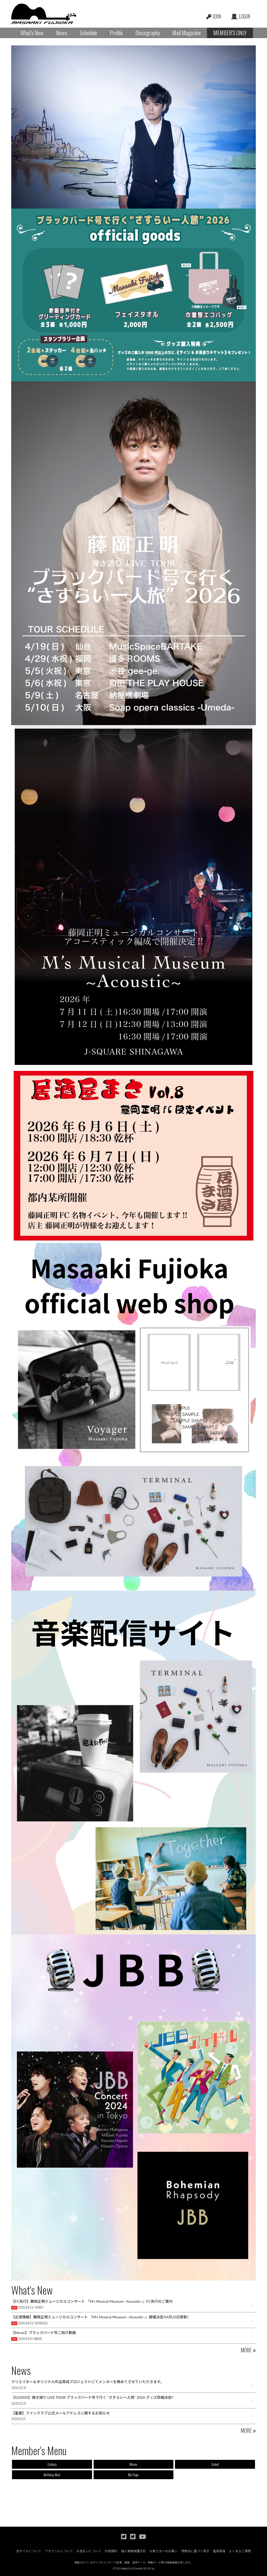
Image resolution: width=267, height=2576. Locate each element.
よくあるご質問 (240, 2551)
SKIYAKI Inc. (148, 2569)
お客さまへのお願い (164, 2551)
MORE (246, 2350)
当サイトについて (28, 2551)
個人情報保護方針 (133, 2551)
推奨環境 (219, 2551)
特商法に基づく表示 (195, 2551)
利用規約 (111, 2551)
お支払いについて (88, 2551)
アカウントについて (59, 2551)
